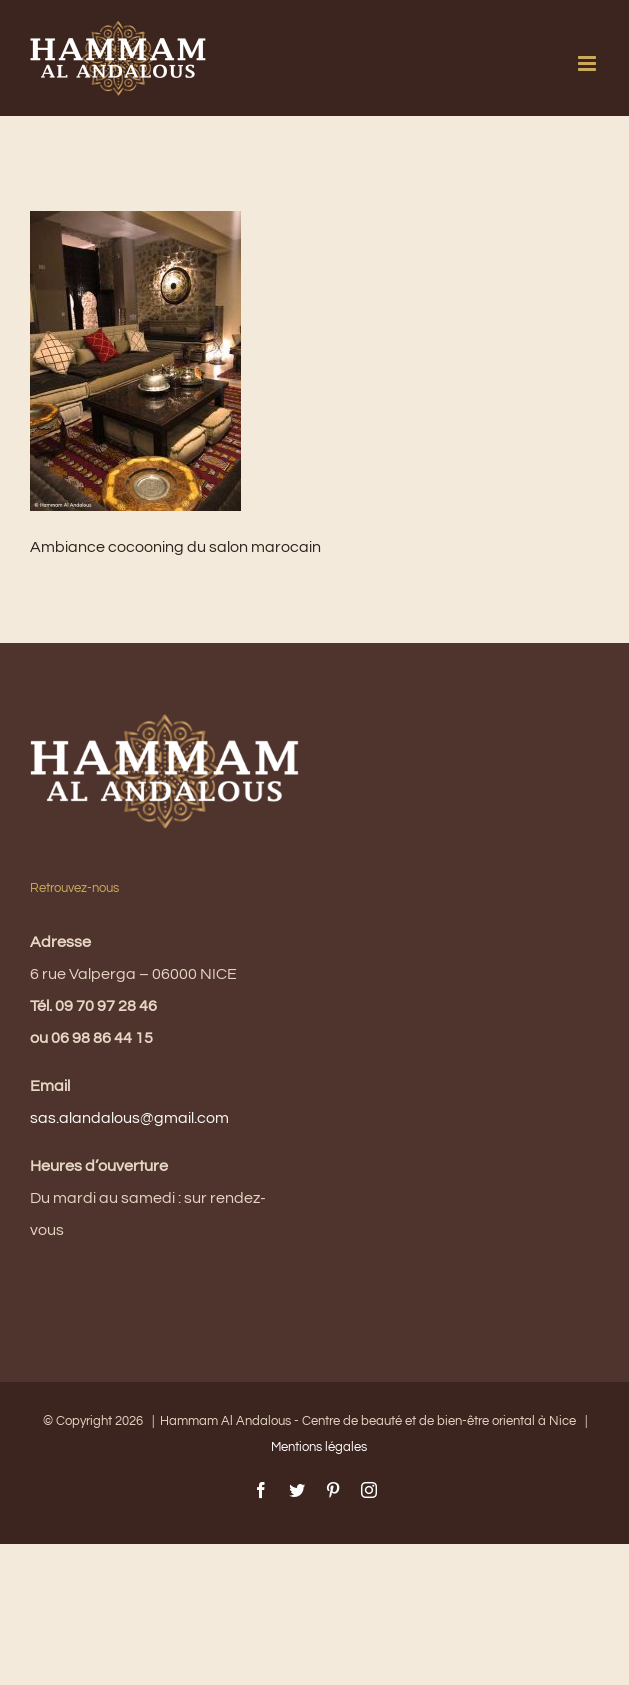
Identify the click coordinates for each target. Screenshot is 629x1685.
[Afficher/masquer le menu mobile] (588, 63)
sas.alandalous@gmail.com (129, 1118)
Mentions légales (319, 1447)
